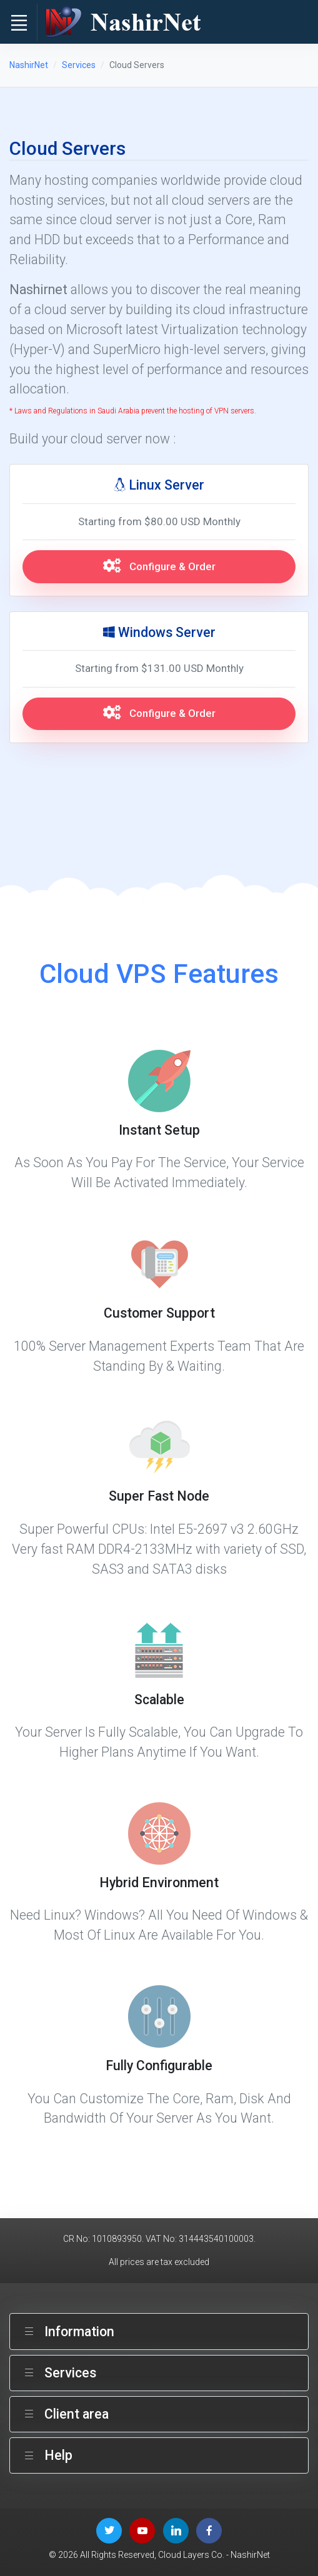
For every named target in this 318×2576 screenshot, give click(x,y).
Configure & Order (159, 566)
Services (79, 65)
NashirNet (28, 65)
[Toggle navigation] (18, 22)
